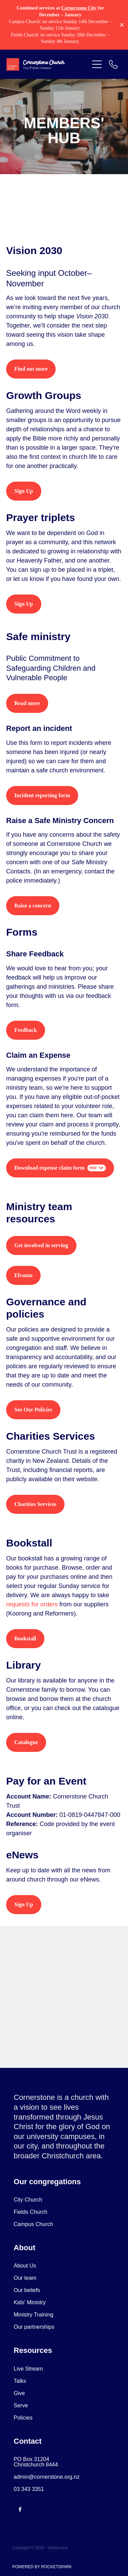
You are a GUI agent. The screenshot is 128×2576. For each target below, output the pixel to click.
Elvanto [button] (23, 1275)
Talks (20, 2381)
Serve (21, 2405)
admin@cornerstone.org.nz (47, 2477)
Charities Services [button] (35, 1504)
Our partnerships (34, 2327)
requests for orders (32, 1604)
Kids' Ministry (30, 2302)
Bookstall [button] (25, 1638)
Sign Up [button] (23, 491)
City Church (28, 2200)
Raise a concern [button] (32, 905)
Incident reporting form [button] (42, 795)
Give (19, 2393)
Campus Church (33, 2224)
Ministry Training (33, 2315)
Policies (23, 2418)
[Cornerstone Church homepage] (47, 64)
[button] (97, 64)
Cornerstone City (79, 8)
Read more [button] (27, 703)
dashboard (57, 2547)
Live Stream (28, 2369)
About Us (26, 2266)
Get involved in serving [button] (41, 1245)
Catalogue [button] (26, 1742)
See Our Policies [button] (33, 1409)
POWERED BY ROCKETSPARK (42, 2566)
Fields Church (30, 2212)
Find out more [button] (30, 369)
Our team (25, 2278)
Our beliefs (27, 2290)
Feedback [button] (25, 1030)
